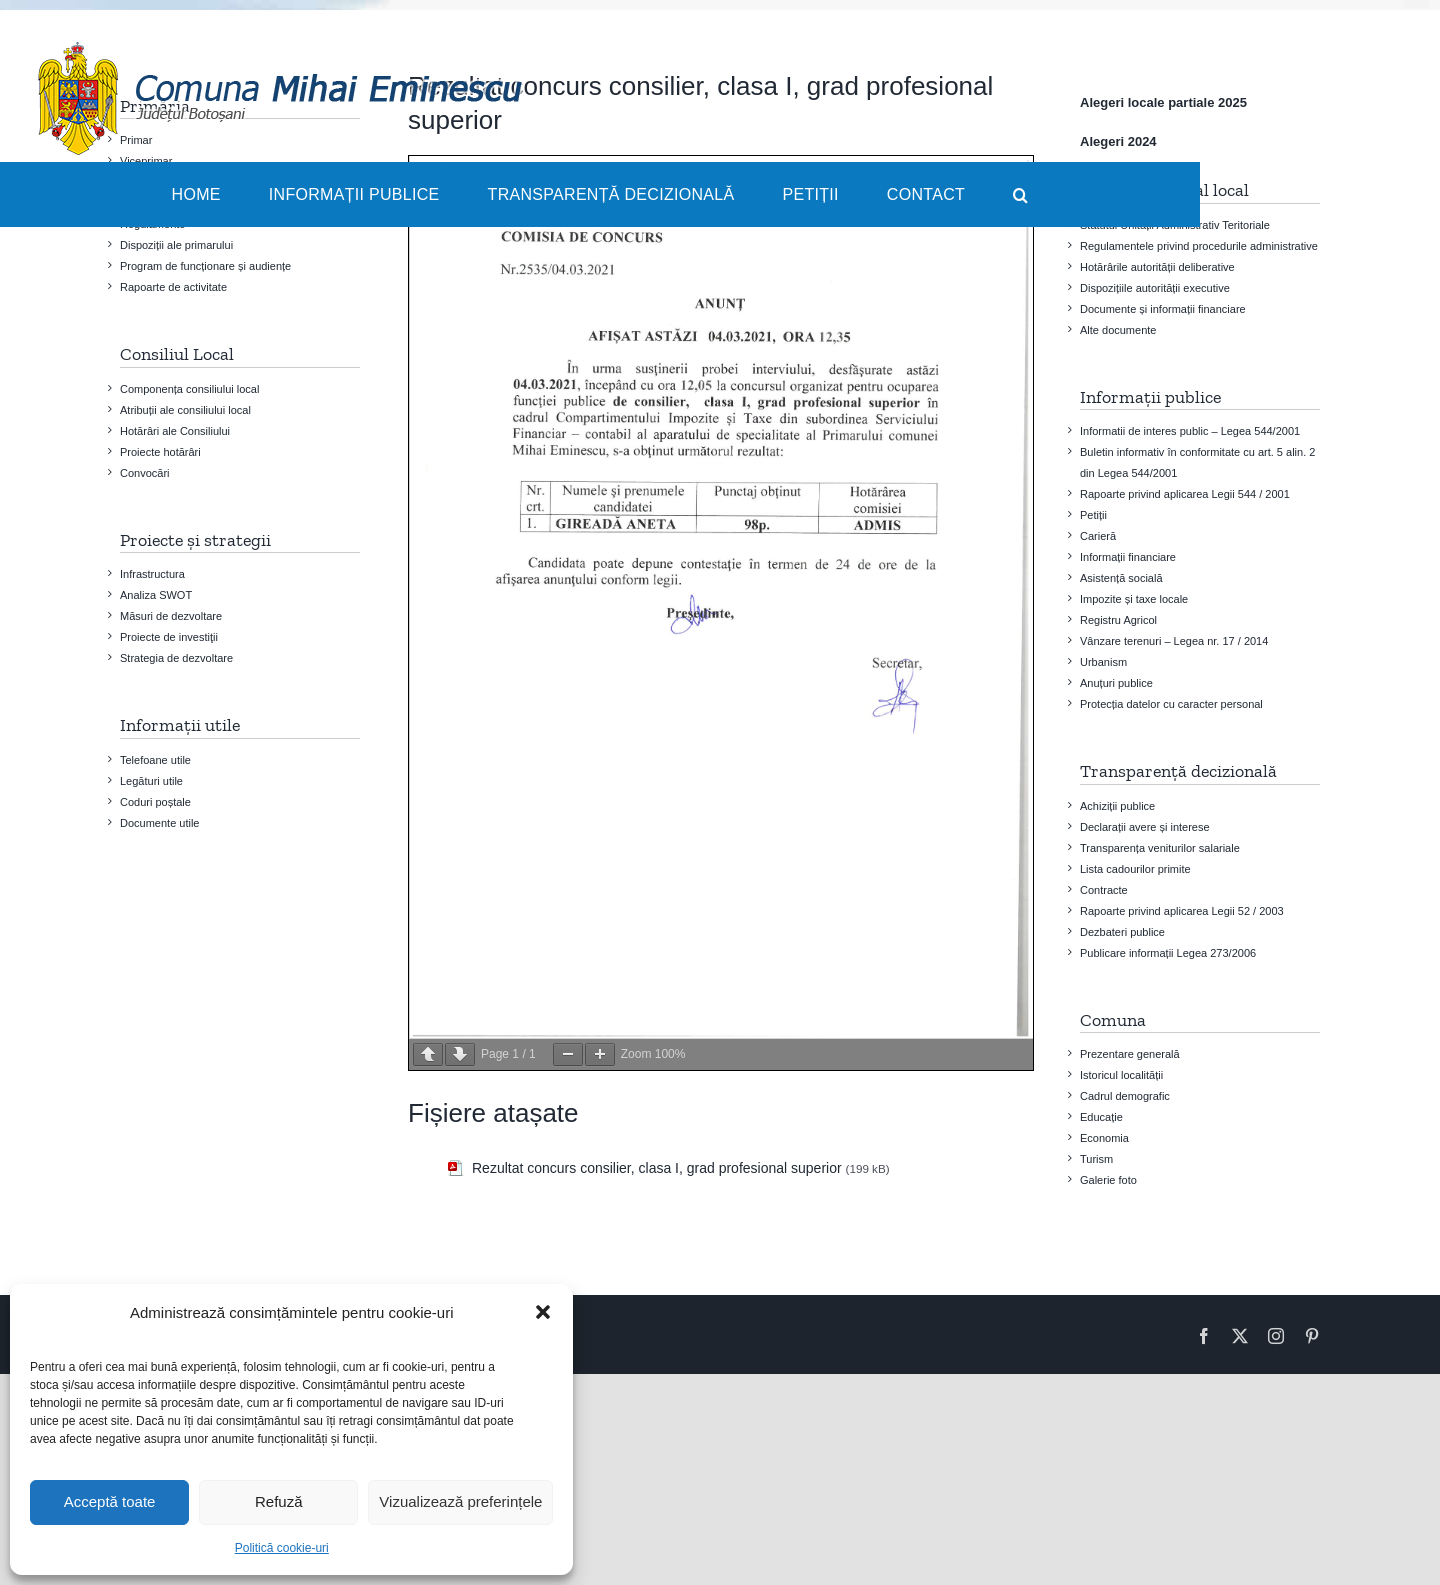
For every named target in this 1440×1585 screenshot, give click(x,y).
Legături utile (151, 781)
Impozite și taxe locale (1134, 599)
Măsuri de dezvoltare (171, 616)
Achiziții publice (1117, 806)
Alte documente (1118, 330)
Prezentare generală (1130, 1054)
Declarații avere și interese (1145, 827)
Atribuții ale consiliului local (185, 410)
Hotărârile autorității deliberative (1157, 267)
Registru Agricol (1118, 620)
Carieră (1098, 536)
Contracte (1104, 890)
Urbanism (1103, 662)
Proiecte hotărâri (160, 452)
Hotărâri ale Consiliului (175, 431)
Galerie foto (1108, 1180)
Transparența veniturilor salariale (1160, 848)
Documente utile (160, 823)
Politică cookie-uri (282, 1548)
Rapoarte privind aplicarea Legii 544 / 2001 (1185, 494)
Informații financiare (1128, 557)
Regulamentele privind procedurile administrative (1199, 246)
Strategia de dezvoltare (176, 658)
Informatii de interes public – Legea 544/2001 (1190, 431)
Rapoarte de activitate (173, 287)
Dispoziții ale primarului (176, 245)
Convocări (145, 473)
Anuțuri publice (1116, 683)
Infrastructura (152, 574)
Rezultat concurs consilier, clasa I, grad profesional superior (657, 1168)
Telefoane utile (155, 760)
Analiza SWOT (156, 595)
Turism (1096, 1159)
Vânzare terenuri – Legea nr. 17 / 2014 (1174, 641)
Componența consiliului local (189, 389)
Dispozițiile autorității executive (1155, 288)
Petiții (1093, 515)
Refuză (279, 1501)
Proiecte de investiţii (169, 637)
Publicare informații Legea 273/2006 (1168, 953)
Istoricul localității (1121, 1075)
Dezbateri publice (1122, 932)
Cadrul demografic (1125, 1096)
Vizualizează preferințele (460, 1501)
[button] (543, 1312)
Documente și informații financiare (1163, 309)
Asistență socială (1121, 578)
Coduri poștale (155, 802)
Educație (1101, 1117)
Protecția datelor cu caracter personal (1171, 704)
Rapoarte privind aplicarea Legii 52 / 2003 (1182, 911)
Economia (1104, 1138)
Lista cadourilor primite (1135, 869)
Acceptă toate (110, 1501)
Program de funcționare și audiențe (205, 266)
